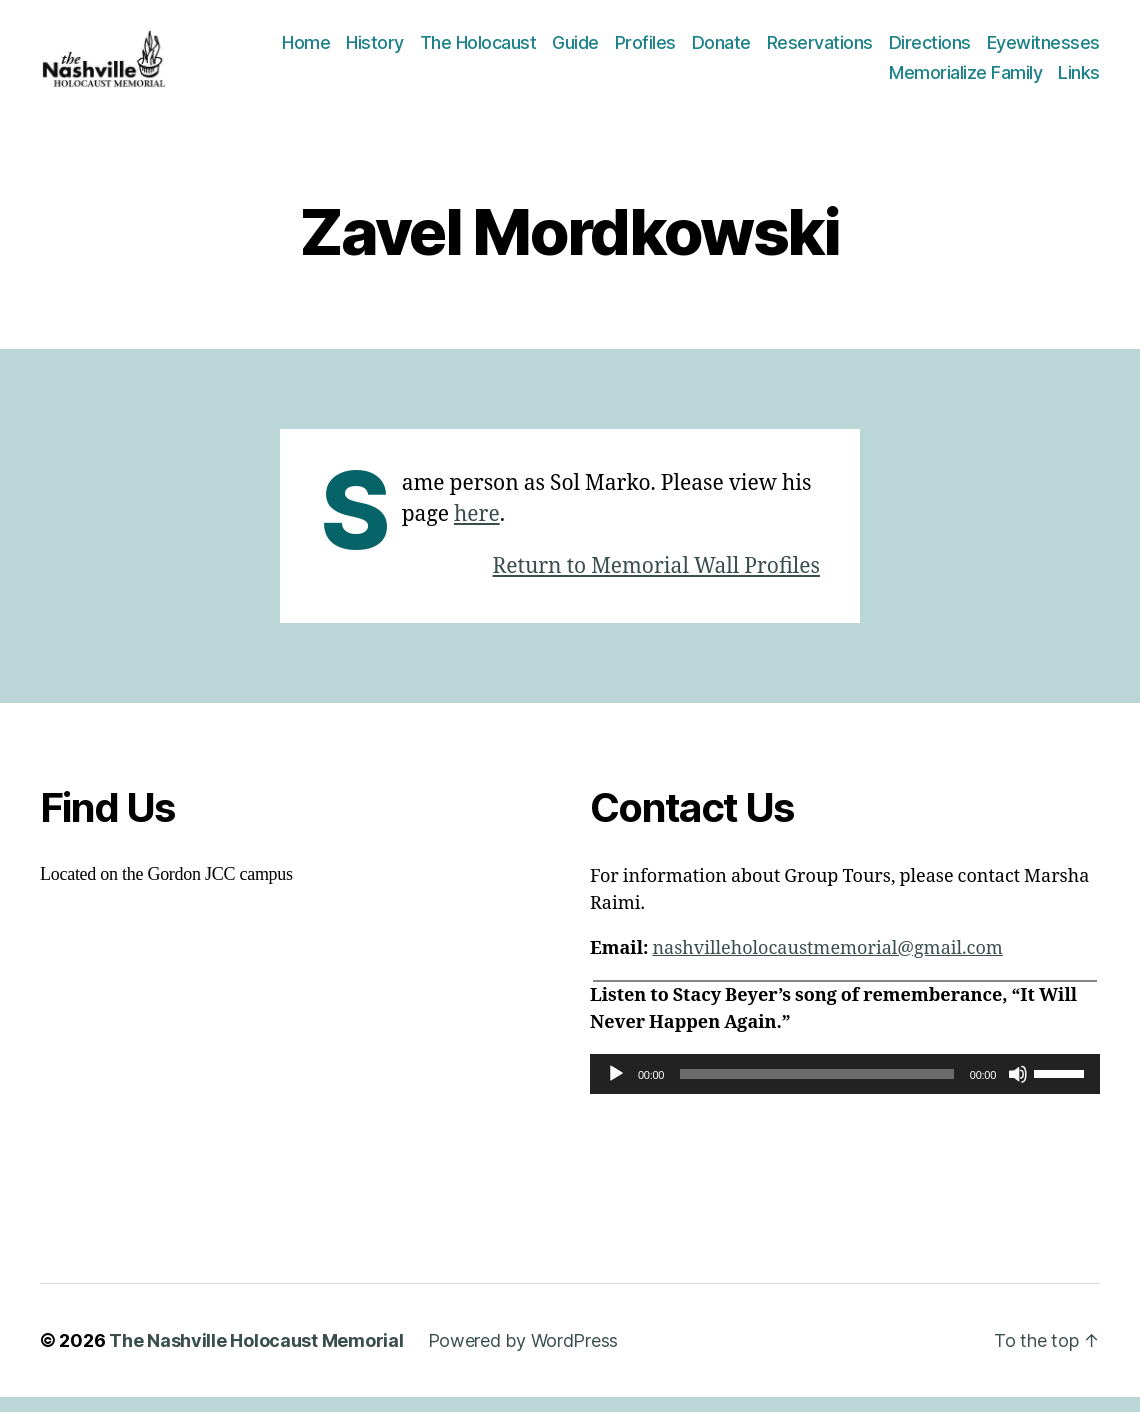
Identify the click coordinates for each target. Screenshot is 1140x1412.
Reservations (820, 50)
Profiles (645, 50)
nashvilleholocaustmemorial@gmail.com (827, 962)
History (375, 50)
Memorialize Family (965, 79)
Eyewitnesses (1043, 50)
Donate (721, 50)
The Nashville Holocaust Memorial (256, 1355)
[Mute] (1018, 1088)
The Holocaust (478, 50)
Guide (575, 50)
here (477, 528)
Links (1079, 79)
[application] (845, 1088)
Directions (930, 50)
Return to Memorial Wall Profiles (656, 580)
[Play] (616, 1088)
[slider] (817, 1088)
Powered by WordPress (523, 1355)
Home (306, 50)
